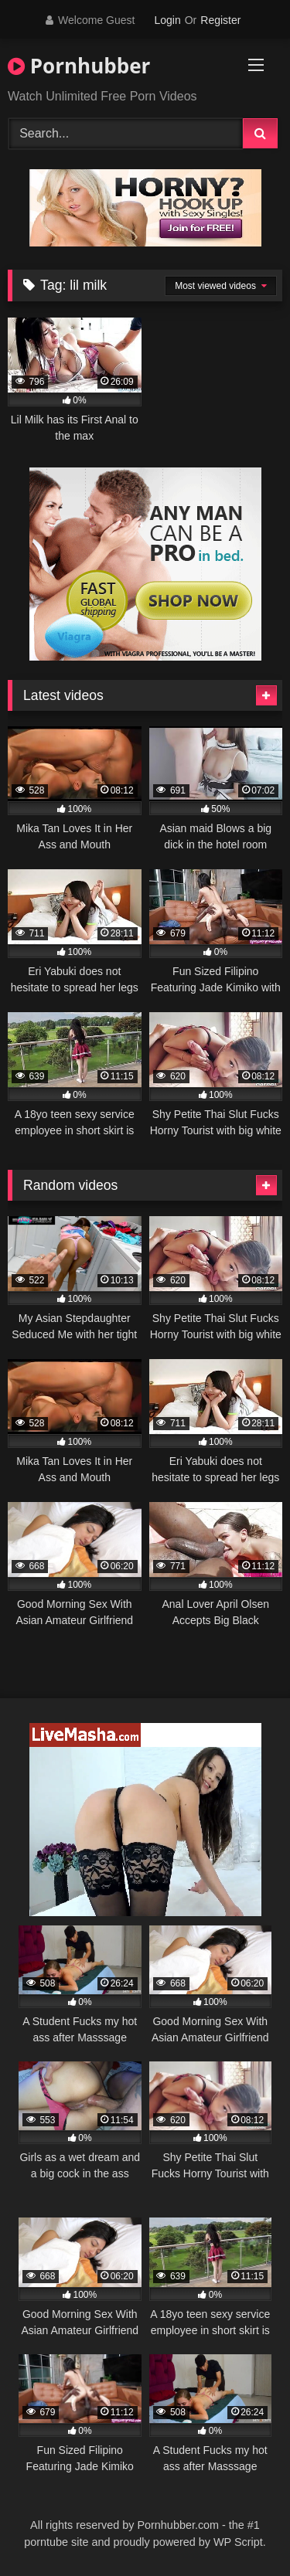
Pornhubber (79, 66)
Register (220, 20)
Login (167, 20)
